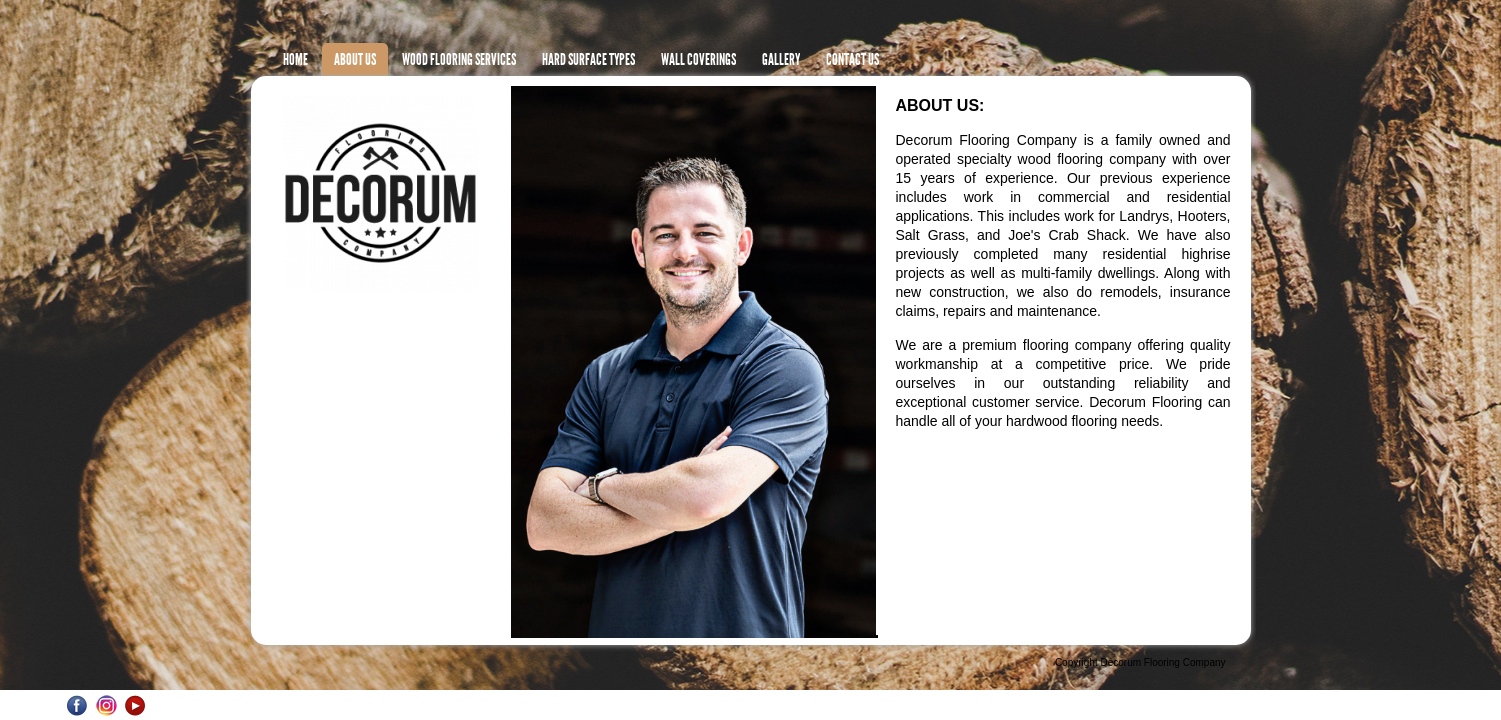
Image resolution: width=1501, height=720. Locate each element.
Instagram (106, 705)
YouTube (135, 705)
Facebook (77, 705)
